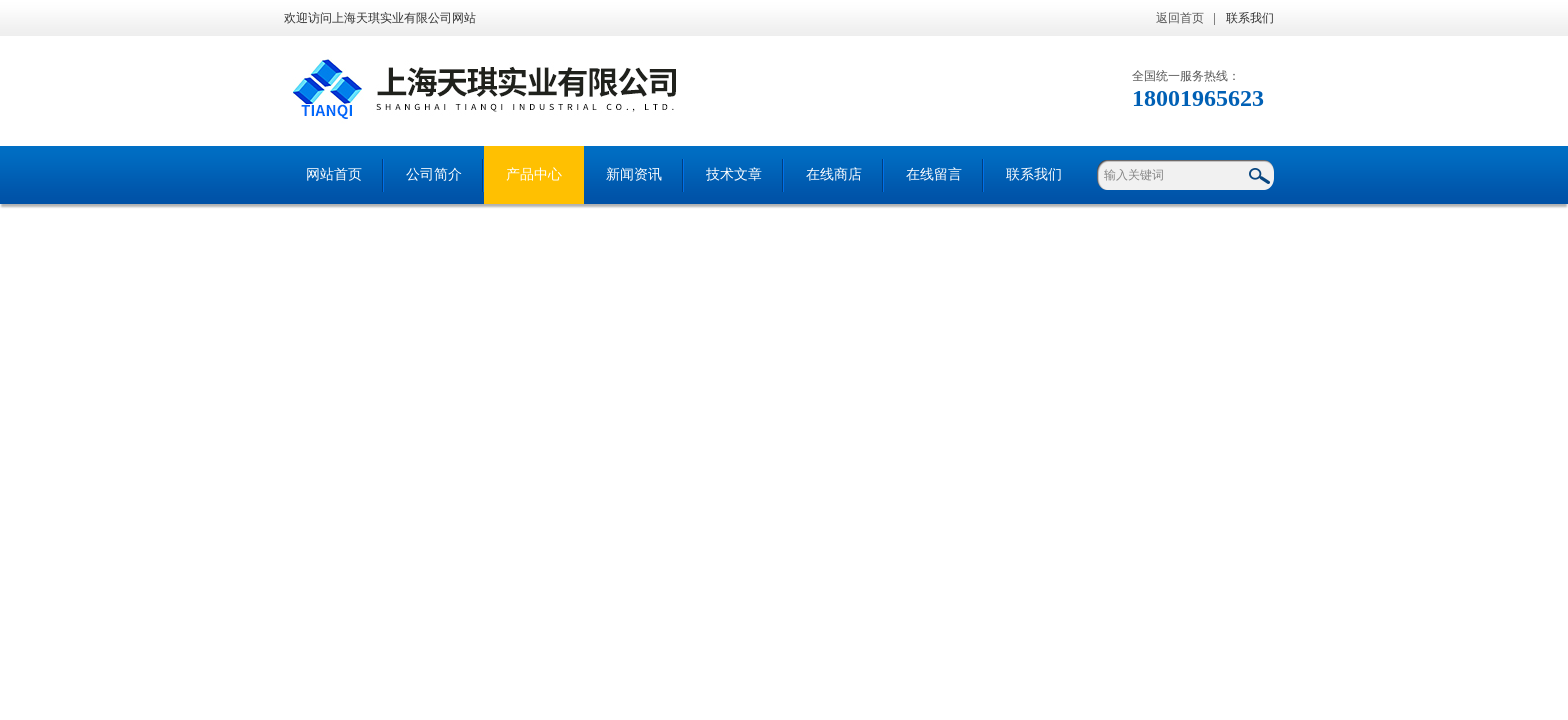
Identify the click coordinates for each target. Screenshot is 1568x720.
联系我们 (1250, 18)
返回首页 (1180, 18)
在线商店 (834, 174)
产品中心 (534, 174)
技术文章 (734, 174)
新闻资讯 (634, 174)
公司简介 (434, 174)
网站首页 (334, 174)
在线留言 (934, 174)
